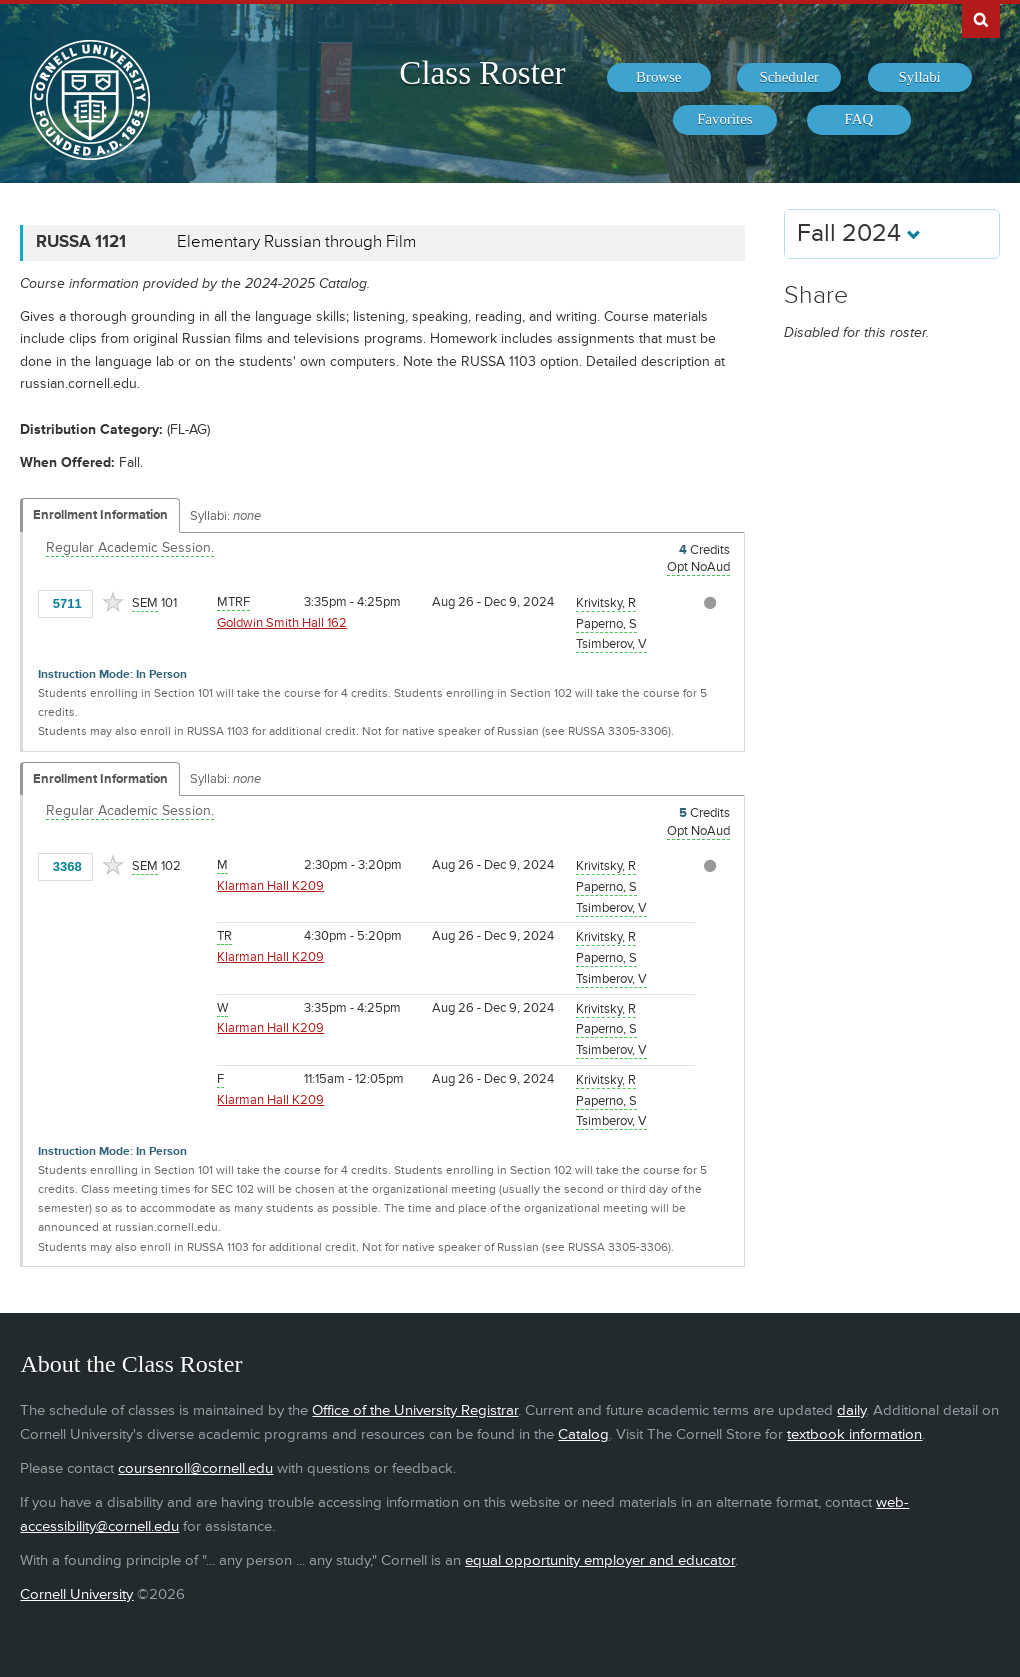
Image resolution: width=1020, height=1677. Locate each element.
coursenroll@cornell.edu (195, 1468)
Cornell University (76, 1594)
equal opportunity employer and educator (600, 1560)
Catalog (583, 1434)
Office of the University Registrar (415, 1410)
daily (851, 1410)
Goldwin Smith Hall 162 (282, 623)
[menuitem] (659, 78)
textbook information (854, 1434)
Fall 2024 (859, 233)
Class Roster (482, 73)
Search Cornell (981, 19)
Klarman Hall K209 (270, 886)
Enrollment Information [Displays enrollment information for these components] (100, 515)
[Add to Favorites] (113, 602)
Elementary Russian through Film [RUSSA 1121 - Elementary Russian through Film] (296, 242)
